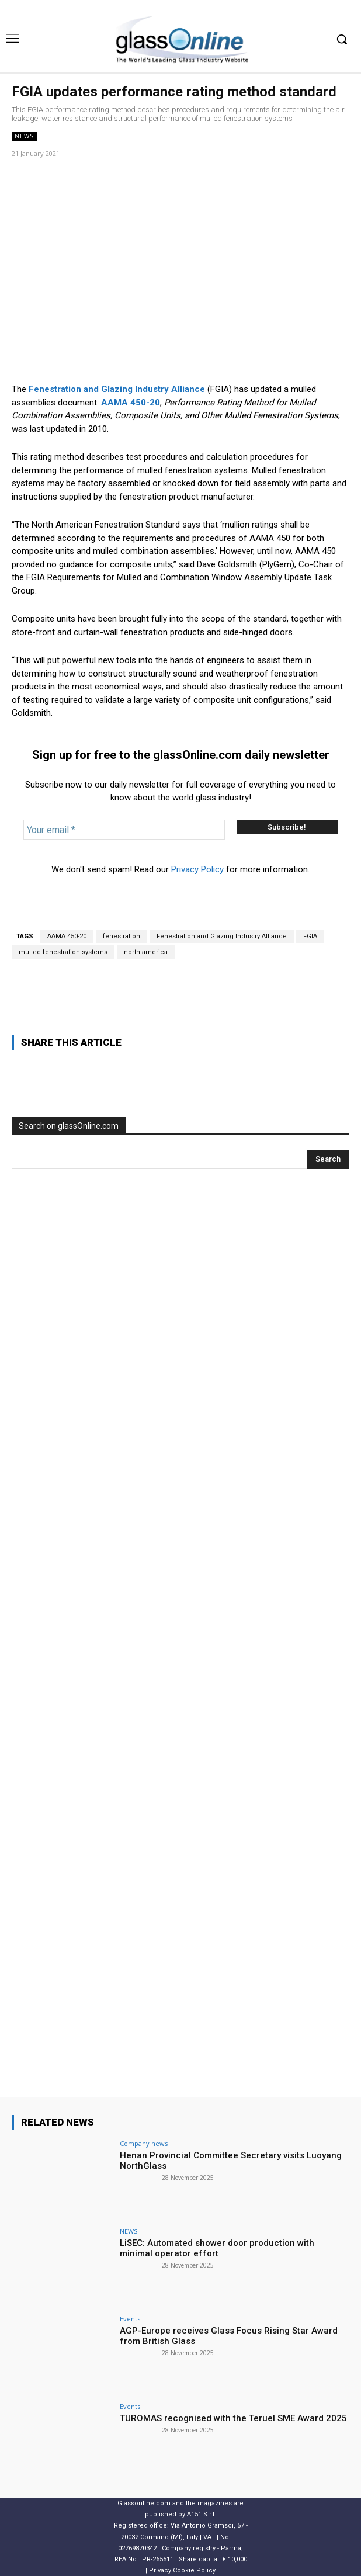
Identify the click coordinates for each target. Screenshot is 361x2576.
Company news (144, 2143)
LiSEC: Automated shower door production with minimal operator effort (217, 2248)
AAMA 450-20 (66, 936)
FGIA (310, 936)
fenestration (121, 936)
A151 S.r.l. (201, 2514)
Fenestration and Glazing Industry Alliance (222, 936)
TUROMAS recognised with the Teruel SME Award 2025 (233, 2418)
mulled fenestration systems (63, 952)
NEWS (24, 136)
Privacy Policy (197, 869)
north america (146, 952)
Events (130, 2318)
